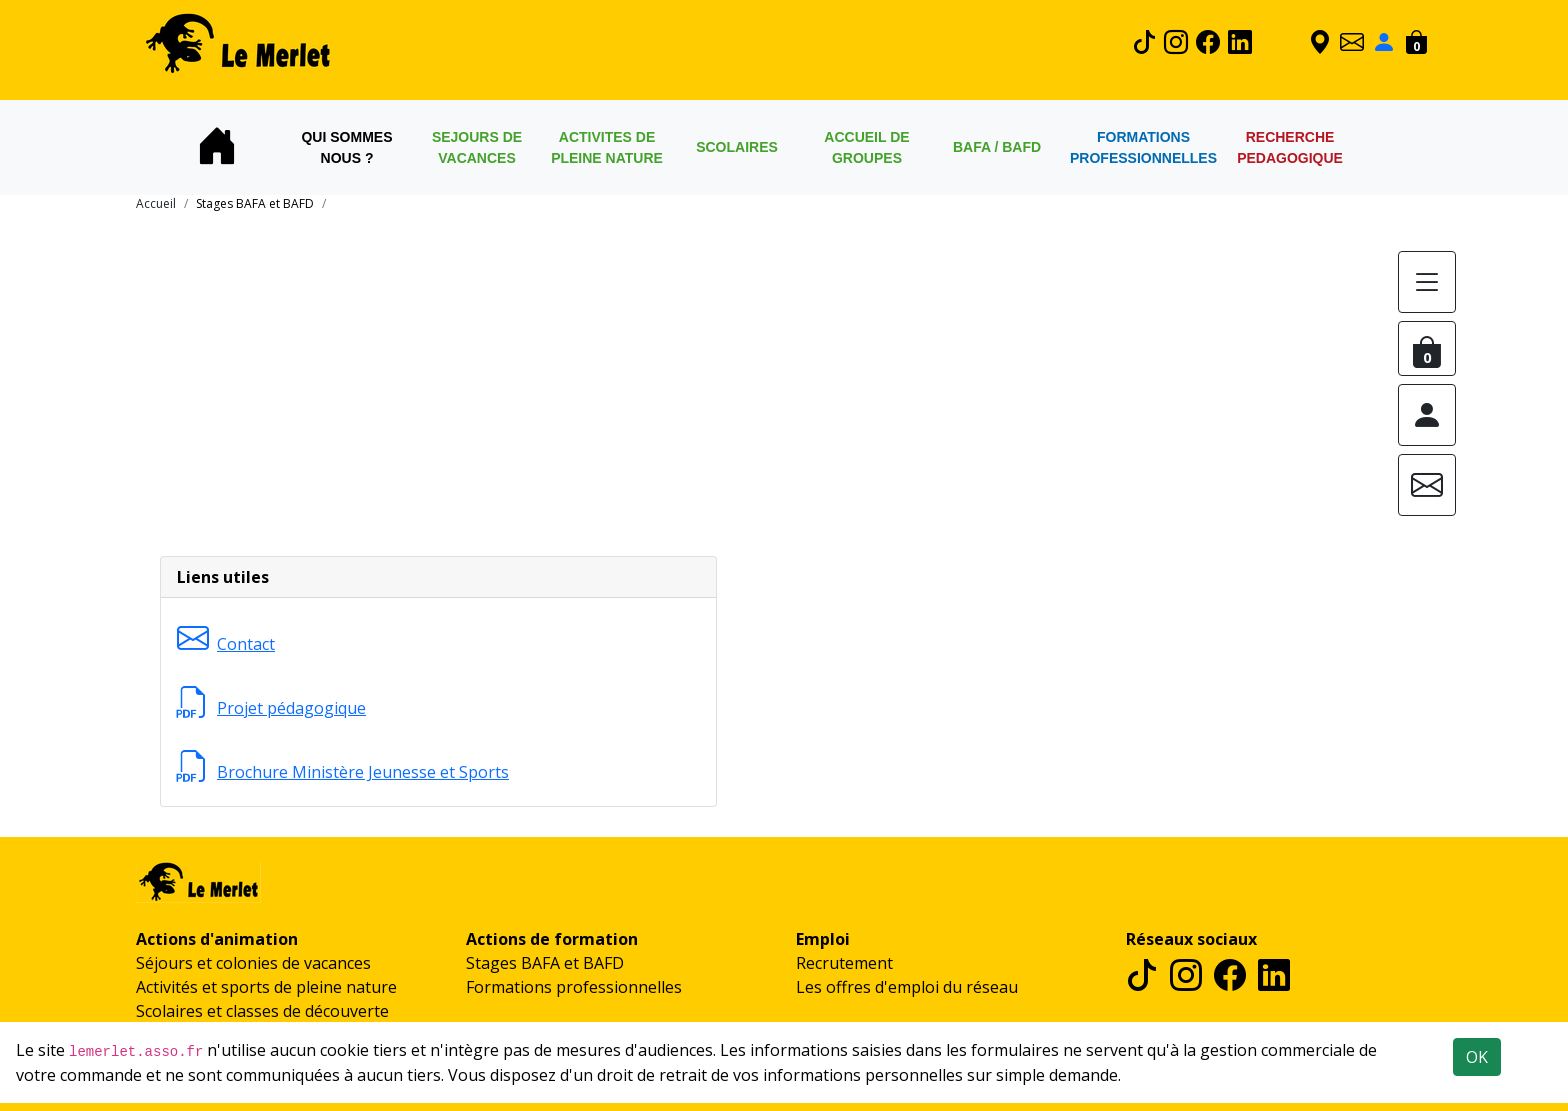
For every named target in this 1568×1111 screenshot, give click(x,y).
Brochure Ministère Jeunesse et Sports (343, 772)
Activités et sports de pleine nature (266, 987)
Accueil (156, 203)
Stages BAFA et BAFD (545, 963)
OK (1477, 1057)
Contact (226, 644)
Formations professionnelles (574, 987)
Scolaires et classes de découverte (262, 1011)
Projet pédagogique (271, 708)
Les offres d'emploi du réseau (907, 987)
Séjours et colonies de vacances (253, 963)
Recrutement (844, 963)
